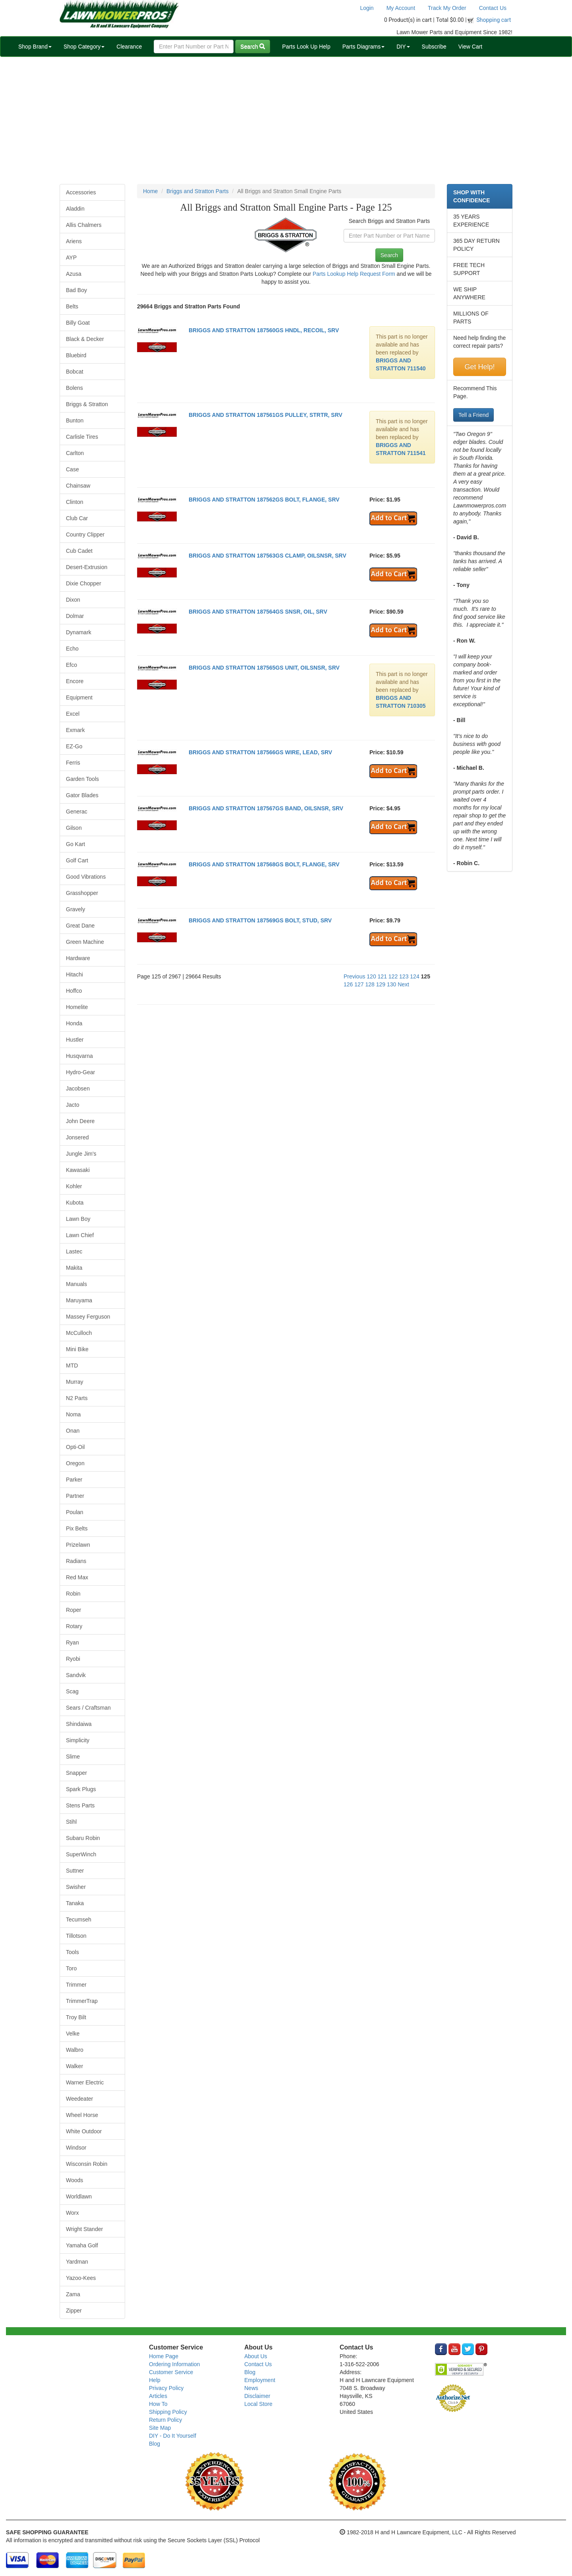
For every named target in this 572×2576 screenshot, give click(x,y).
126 (348, 984)
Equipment (79, 697)
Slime (73, 1756)
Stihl (71, 1822)
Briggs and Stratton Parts (197, 191)
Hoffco (74, 991)
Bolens (74, 388)
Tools (72, 1952)
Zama (73, 2294)
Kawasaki (78, 1170)
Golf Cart (77, 860)
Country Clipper (85, 534)
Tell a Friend (473, 415)
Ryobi (73, 1659)
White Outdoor (84, 2131)
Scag (72, 1691)
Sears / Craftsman (88, 1707)
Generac (76, 811)
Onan (72, 1430)
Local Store (258, 2404)
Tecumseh (78, 1919)
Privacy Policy (166, 2388)
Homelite (77, 1007)
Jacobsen (78, 1088)
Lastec (74, 1251)
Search (252, 46)
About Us (255, 2356)
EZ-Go (74, 746)
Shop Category (84, 46)
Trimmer (76, 1984)
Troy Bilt (76, 2017)
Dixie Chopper (83, 583)
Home (150, 191)
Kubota (74, 1202)
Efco (71, 665)
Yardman (77, 2261)
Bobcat (74, 371)
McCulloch (79, 1333)
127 (358, 984)
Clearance (129, 46)
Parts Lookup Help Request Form (354, 274)
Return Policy (165, 2420)
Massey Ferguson (88, 1316)
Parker (74, 1479)
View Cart (470, 46)
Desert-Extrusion (86, 567)
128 (369, 984)
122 (393, 976)
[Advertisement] (286, 120)
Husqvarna (79, 1056)
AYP (71, 257)
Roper (73, 1610)
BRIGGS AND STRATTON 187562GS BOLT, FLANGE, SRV (264, 499)
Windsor (76, 2147)
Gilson (74, 828)
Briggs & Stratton (87, 404)
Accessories (81, 192)
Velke (72, 2033)
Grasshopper (82, 893)
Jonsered (77, 1137)
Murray (74, 1382)
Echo (72, 648)
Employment (259, 2380)
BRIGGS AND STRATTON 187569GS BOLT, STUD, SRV (260, 920)
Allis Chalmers (83, 225)
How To (158, 2404)
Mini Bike (77, 1349)
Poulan (74, 1512)
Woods (74, 2180)
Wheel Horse (82, 2115)
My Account (400, 8)
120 (371, 976)
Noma (73, 1414)
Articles (158, 2396)
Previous (354, 976)
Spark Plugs (81, 1789)
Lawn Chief (80, 1235)
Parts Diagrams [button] (363, 46)
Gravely (75, 909)
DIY (403, 46)
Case (72, 469)
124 (414, 976)
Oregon (75, 1463)
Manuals (76, 1284)
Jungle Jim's (81, 1153)
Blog (154, 2443)
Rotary (74, 1626)
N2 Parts (76, 1398)
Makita (74, 1268)
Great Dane (80, 925)
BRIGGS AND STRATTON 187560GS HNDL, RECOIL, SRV (264, 330)
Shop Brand (35, 46)
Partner (75, 1496)
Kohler (74, 1186)
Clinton (74, 502)
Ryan (72, 1642)
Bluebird (76, 355)
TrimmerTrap (82, 2001)
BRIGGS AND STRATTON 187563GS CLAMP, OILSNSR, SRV (267, 555)
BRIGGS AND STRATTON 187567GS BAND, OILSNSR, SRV (266, 808)
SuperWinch (81, 1854)
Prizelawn (78, 1545)
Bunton (74, 420)
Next (403, 984)
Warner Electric (85, 2082)
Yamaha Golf (82, 2245)
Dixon (73, 600)
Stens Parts (80, 1805)
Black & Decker (85, 339)
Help (154, 2380)
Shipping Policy (168, 2412)
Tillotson (76, 1936)
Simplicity (77, 1740)
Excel (72, 714)
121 (382, 976)
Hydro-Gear (80, 1072)
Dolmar (75, 616)
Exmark (75, 730)
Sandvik (76, 1675)
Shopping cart (494, 20)
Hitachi (74, 974)
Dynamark (78, 632)
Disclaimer (257, 2396)
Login (366, 8)
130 (391, 984)
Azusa (73, 274)
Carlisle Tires (82, 437)
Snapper (76, 1773)
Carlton (75, 453)
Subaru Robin (83, 1838)
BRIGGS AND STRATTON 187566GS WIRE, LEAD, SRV (260, 752)
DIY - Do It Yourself (172, 2436)
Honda (74, 1023)
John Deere (80, 1121)
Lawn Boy (78, 1219)
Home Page (163, 2356)
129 (380, 984)
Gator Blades (82, 795)
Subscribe (434, 46)
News (251, 2388)
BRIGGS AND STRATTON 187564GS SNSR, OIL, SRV (258, 611)
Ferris (73, 762)
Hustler (74, 1039)
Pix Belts (76, 1528)
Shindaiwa (79, 1724)
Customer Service (171, 2372)
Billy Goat (78, 323)
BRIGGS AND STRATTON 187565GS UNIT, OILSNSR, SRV (264, 667)
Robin (73, 1593)
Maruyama (79, 1300)
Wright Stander (84, 2229)
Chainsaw (78, 485)
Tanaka (75, 1903)
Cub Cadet (79, 551)
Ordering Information (174, 2364)
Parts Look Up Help (306, 46)
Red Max (77, 1577)
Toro (71, 1968)
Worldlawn (79, 2196)
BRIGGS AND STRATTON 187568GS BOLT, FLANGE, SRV (264, 864)
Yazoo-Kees (81, 2278)
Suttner (75, 1870)
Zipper (74, 2310)
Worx (72, 2213)
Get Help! (479, 367)
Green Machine (85, 942)
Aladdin (75, 208)
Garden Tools (82, 779)
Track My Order (447, 8)
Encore (74, 681)
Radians (76, 1561)
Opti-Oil (75, 1447)
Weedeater (79, 2099)
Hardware (78, 958)
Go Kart (75, 844)
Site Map (160, 2428)
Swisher (76, 1887)
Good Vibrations (86, 877)
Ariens (74, 241)
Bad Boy (76, 290)
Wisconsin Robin (86, 2164)
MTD (72, 1365)
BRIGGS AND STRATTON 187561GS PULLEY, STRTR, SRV (265, 415)
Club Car (77, 518)
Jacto (72, 1105)
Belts (72, 306)
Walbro (74, 2050)
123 (403, 976)
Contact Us (492, 8)
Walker (74, 2066)
